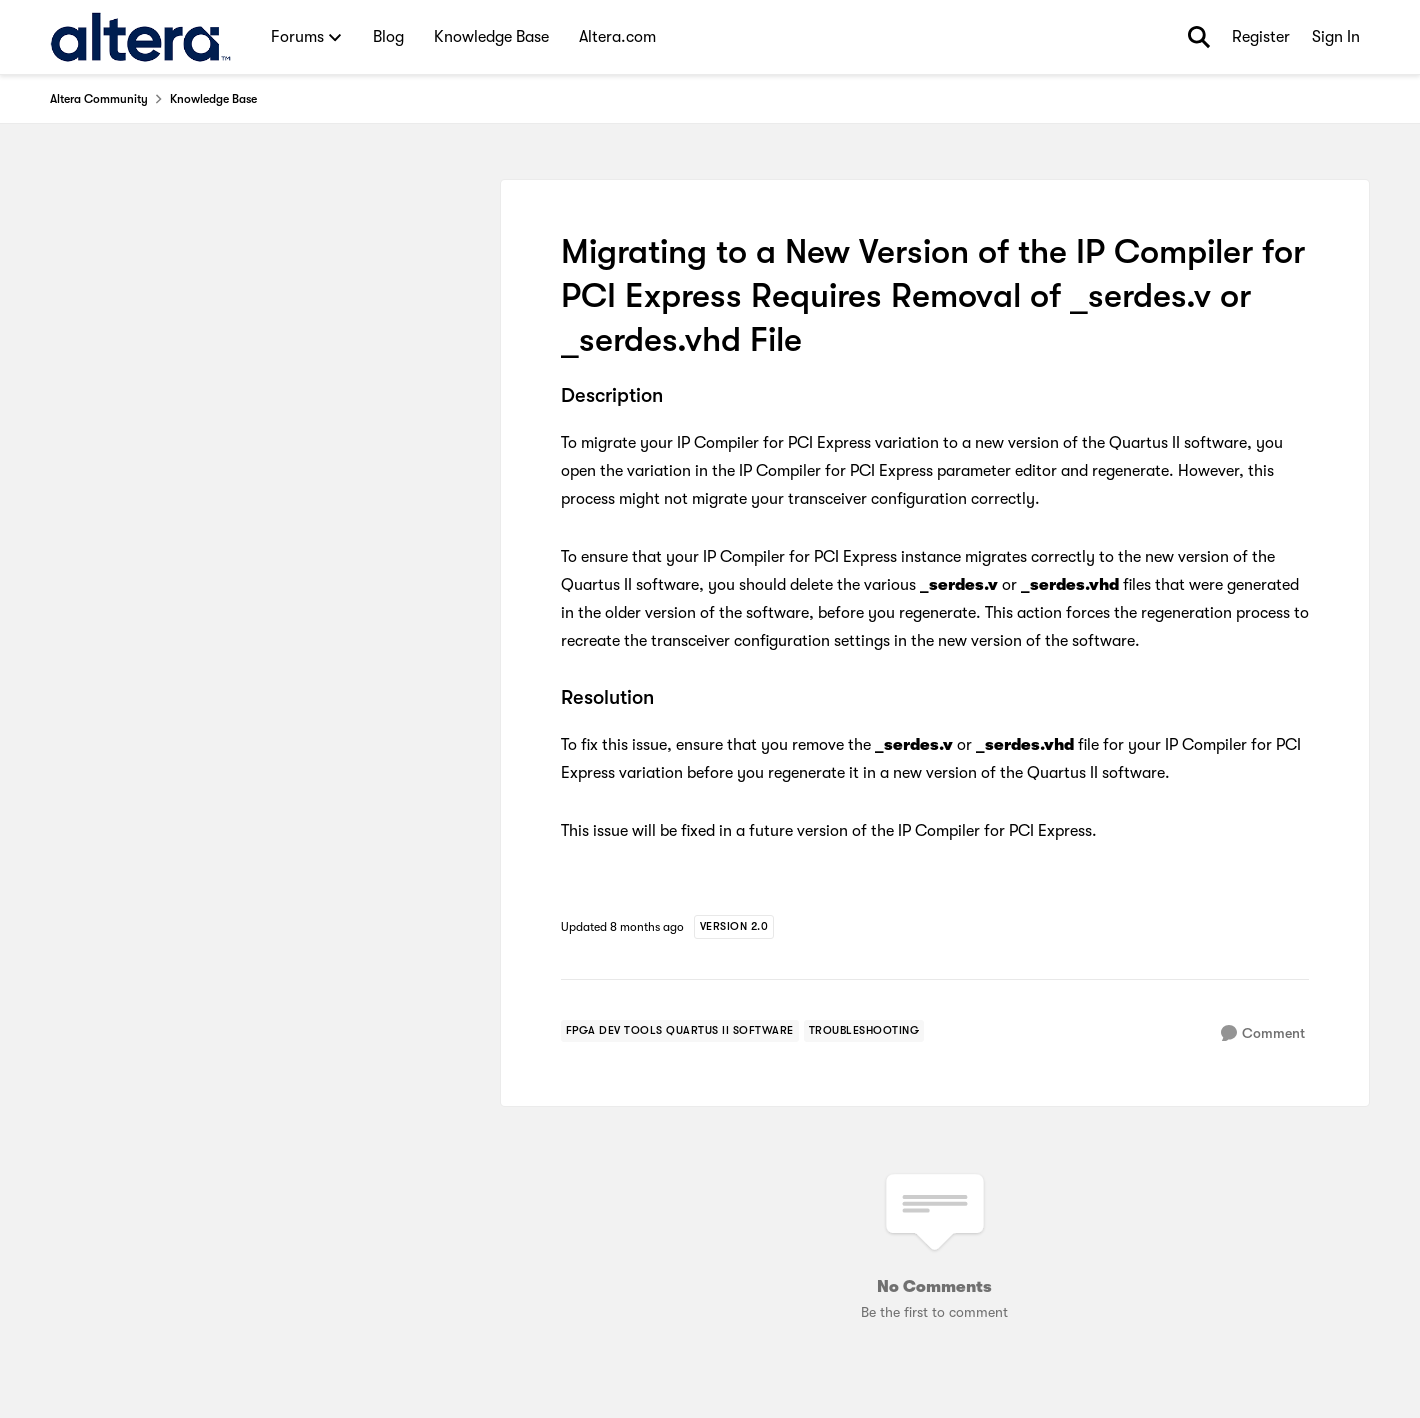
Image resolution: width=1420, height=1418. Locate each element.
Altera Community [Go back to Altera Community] (99, 99)
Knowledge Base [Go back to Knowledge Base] (213, 99)
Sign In (1336, 37)
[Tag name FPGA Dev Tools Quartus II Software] (680, 1031)
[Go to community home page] (140, 37)
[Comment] (1263, 1033)
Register (1261, 37)
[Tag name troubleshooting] (864, 1031)
